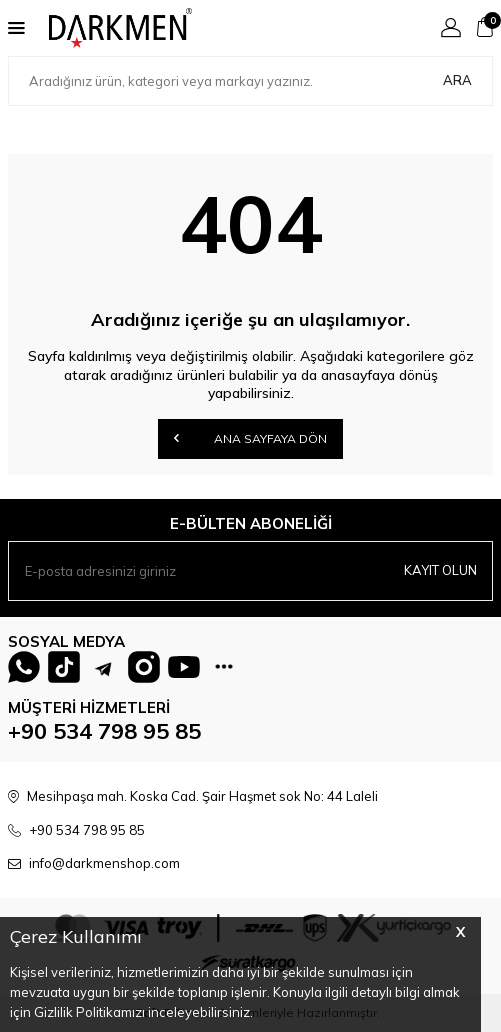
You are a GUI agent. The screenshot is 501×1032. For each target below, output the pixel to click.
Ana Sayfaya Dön (250, 438)
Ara (457, 80)
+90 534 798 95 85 (104, 731)
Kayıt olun (440, 570)
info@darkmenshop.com (104, 863)
